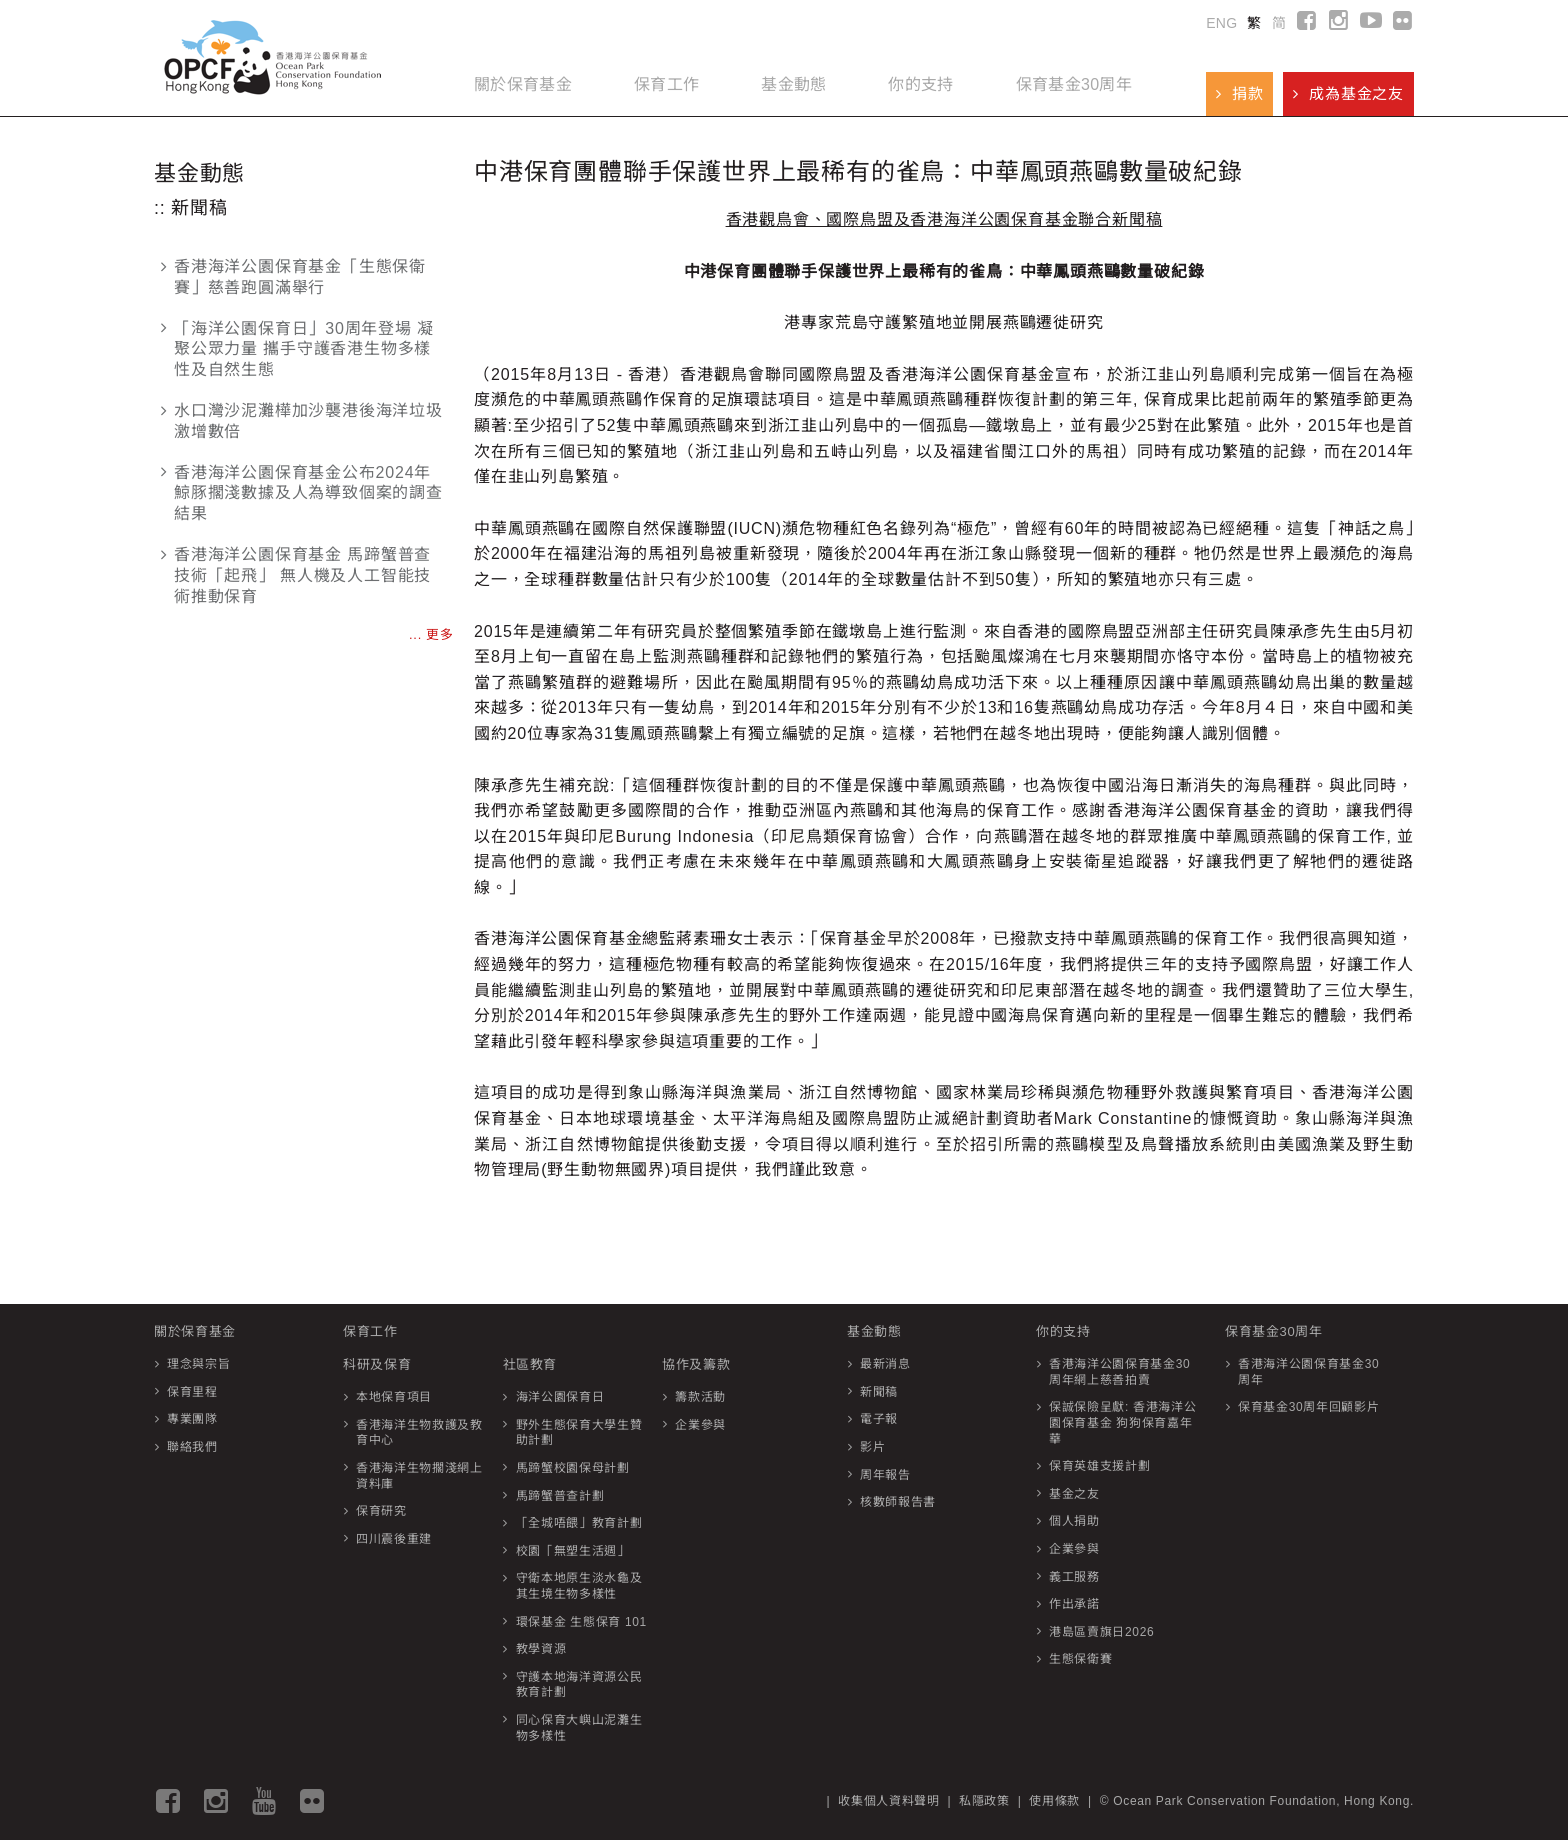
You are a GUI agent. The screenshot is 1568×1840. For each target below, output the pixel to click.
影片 (872, 1447)
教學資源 (541, 1649)
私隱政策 (984, 1801)
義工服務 (1074, 1577)
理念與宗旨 (198, 1364)
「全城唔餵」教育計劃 (579, 1523)
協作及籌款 (696, 1364)
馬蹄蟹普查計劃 (560, 1496)
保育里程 (192, 1392)
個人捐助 (1074, 1521)
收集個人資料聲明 (888, 1801)
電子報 (879, 1419)
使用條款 (1054, 1801)
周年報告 (885, 1475)
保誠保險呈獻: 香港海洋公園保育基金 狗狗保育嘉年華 (1122, 1422)
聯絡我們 (192, 1447)
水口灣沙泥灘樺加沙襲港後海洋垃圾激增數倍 (302, 421)
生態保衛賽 (1080, 1659)
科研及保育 (377, 1364)
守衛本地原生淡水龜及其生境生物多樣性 (579, 1586)
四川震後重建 (394, 1539)
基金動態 (793, 84)
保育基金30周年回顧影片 (1308, 1407)
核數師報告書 (898, 1502)
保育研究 (381, 1511)
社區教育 (530, 1364)
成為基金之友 (1348, 93)
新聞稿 (879, 1392)
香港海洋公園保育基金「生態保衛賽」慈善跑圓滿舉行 (293, 277)
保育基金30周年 (1074, 84)
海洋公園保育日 (560, 1397)
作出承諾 (1074, 1604)
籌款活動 (700, 1397)
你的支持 (920, 84)
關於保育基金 (523, 84)
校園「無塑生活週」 (573, 1551)
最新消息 (885, 1364)
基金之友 (1074, 1494)
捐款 (1239, 93)
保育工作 (666, 84)
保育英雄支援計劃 (1099, 1466)
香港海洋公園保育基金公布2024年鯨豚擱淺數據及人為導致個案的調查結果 (302, 493)
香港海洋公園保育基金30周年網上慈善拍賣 (1119, 1372)
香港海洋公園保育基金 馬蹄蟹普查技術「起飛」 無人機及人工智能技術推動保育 (296, 575)
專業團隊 (192, 1419)
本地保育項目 (394, 1397)
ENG (1221, 23)
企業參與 (700, 1425)
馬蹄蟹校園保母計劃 (573, 1468)
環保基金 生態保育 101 (581, 1622)
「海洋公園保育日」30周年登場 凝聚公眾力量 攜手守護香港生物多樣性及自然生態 (297, 349)
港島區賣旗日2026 (1101, 1632)
